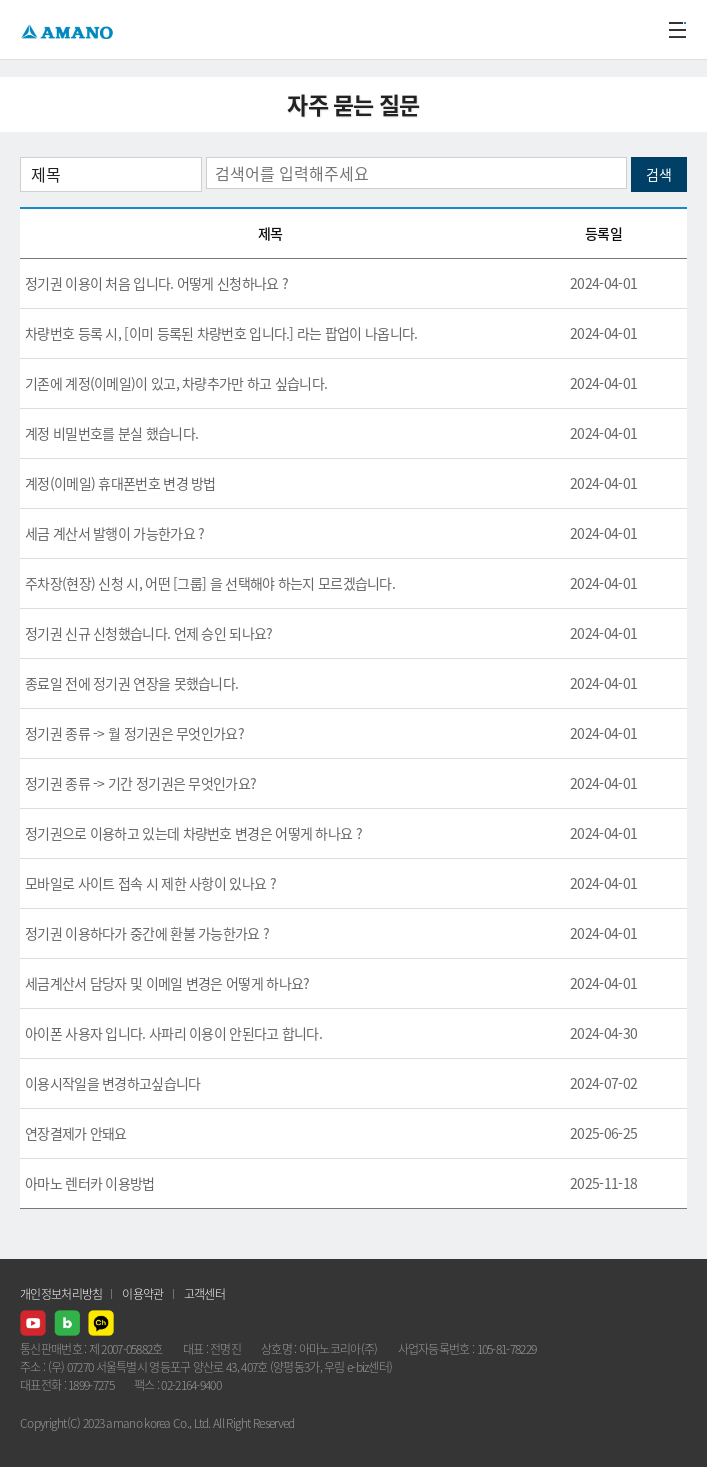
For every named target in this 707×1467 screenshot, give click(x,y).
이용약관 (142, 1294)
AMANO (69, 29)
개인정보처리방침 (61, 1294)
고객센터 (204, 1294)
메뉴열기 (677, 30)
